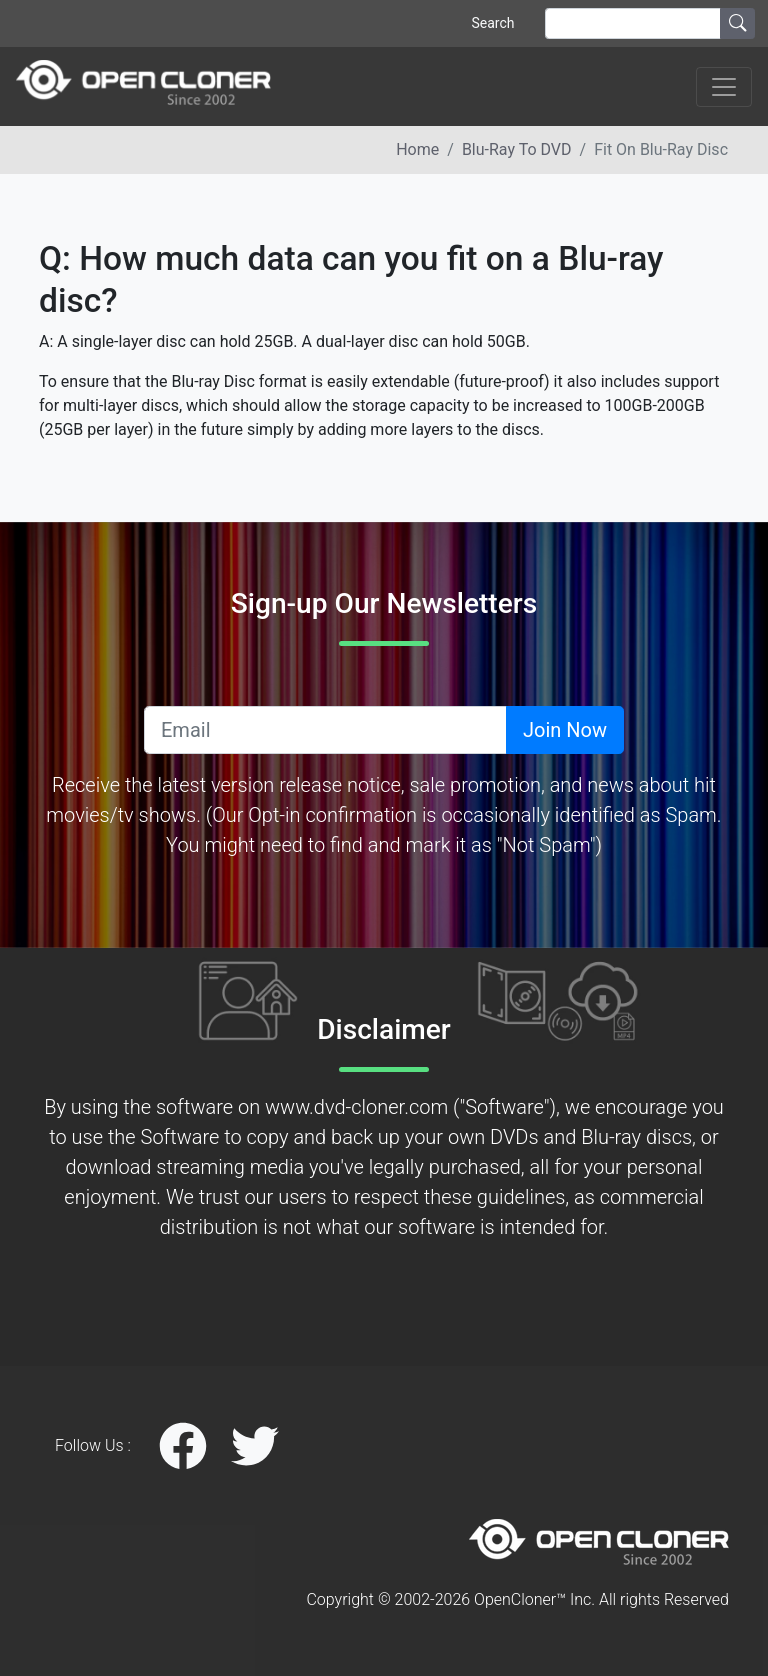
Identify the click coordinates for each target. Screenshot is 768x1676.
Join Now (565, 730)
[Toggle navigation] (724, 87)
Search (492, 23)
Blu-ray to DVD (517, 149)
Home (417, 149)
